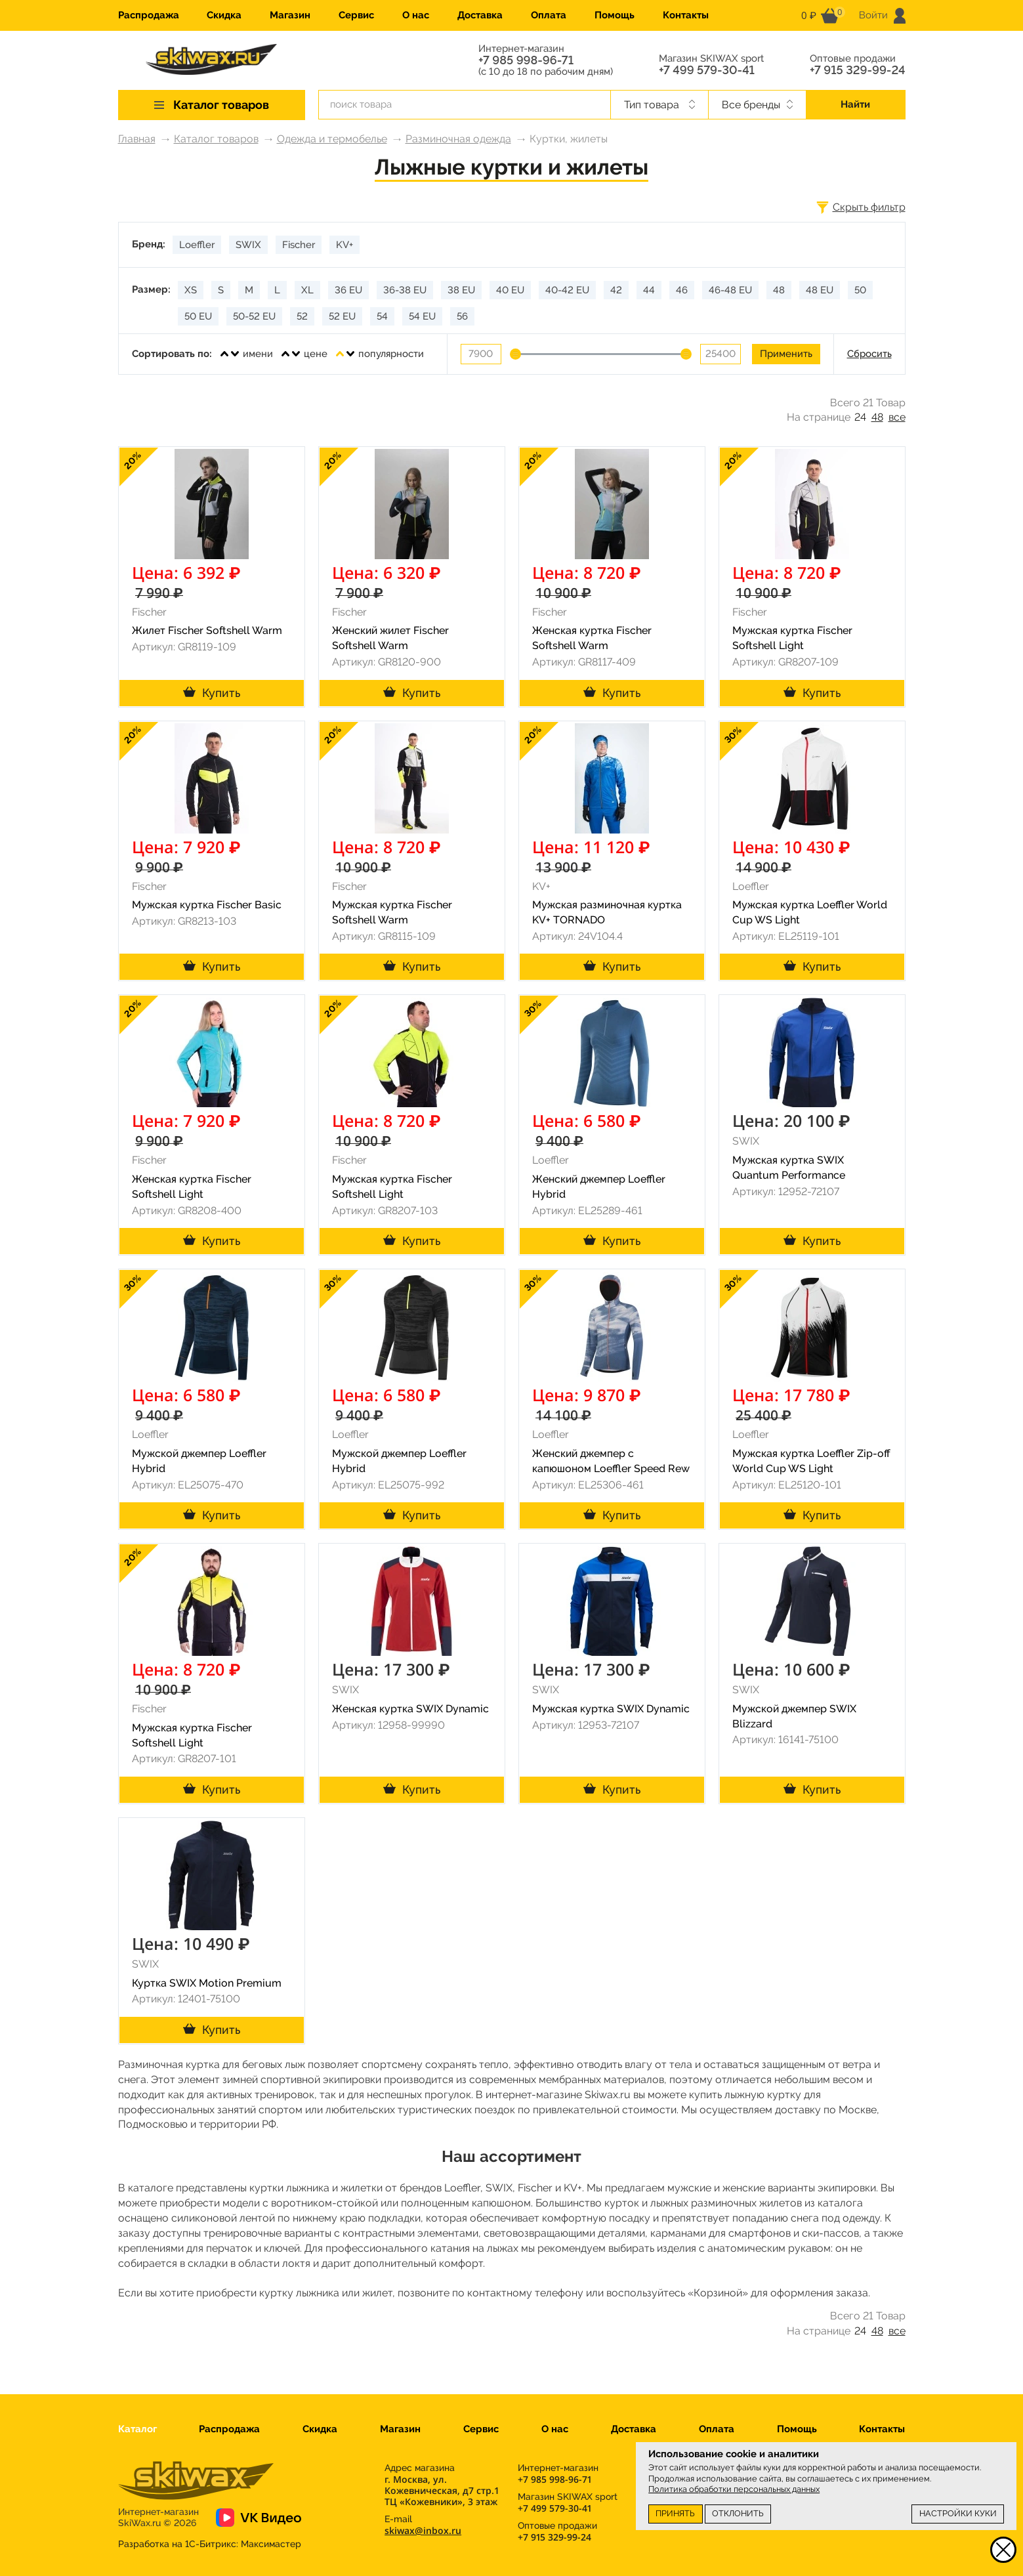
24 (860, 417)
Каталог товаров (216, 139)
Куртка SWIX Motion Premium (207, 1983)
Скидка (224, 15)
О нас (415, 15)
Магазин (290, 15)
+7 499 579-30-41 (707, 70)
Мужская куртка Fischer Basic (207, 904)
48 (877, 417)
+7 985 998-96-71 (526, 60)
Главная (137, 139)
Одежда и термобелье (332, 139)
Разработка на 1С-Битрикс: (209, 2544)
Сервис (356, 15)
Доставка (480, 15)
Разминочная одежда (458, 139)
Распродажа (148, 15)
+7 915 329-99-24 (858, 70)
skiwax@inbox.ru (423, 2530)
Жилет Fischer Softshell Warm (207, 630)
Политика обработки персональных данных (734, 2489)
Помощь (615, 15)
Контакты (686, 15)
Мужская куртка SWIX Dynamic (611, 1708)
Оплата (548, 15)
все (897, 417)
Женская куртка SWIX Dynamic (410, 1708)
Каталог (137, 2429)
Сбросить (869, 354)
